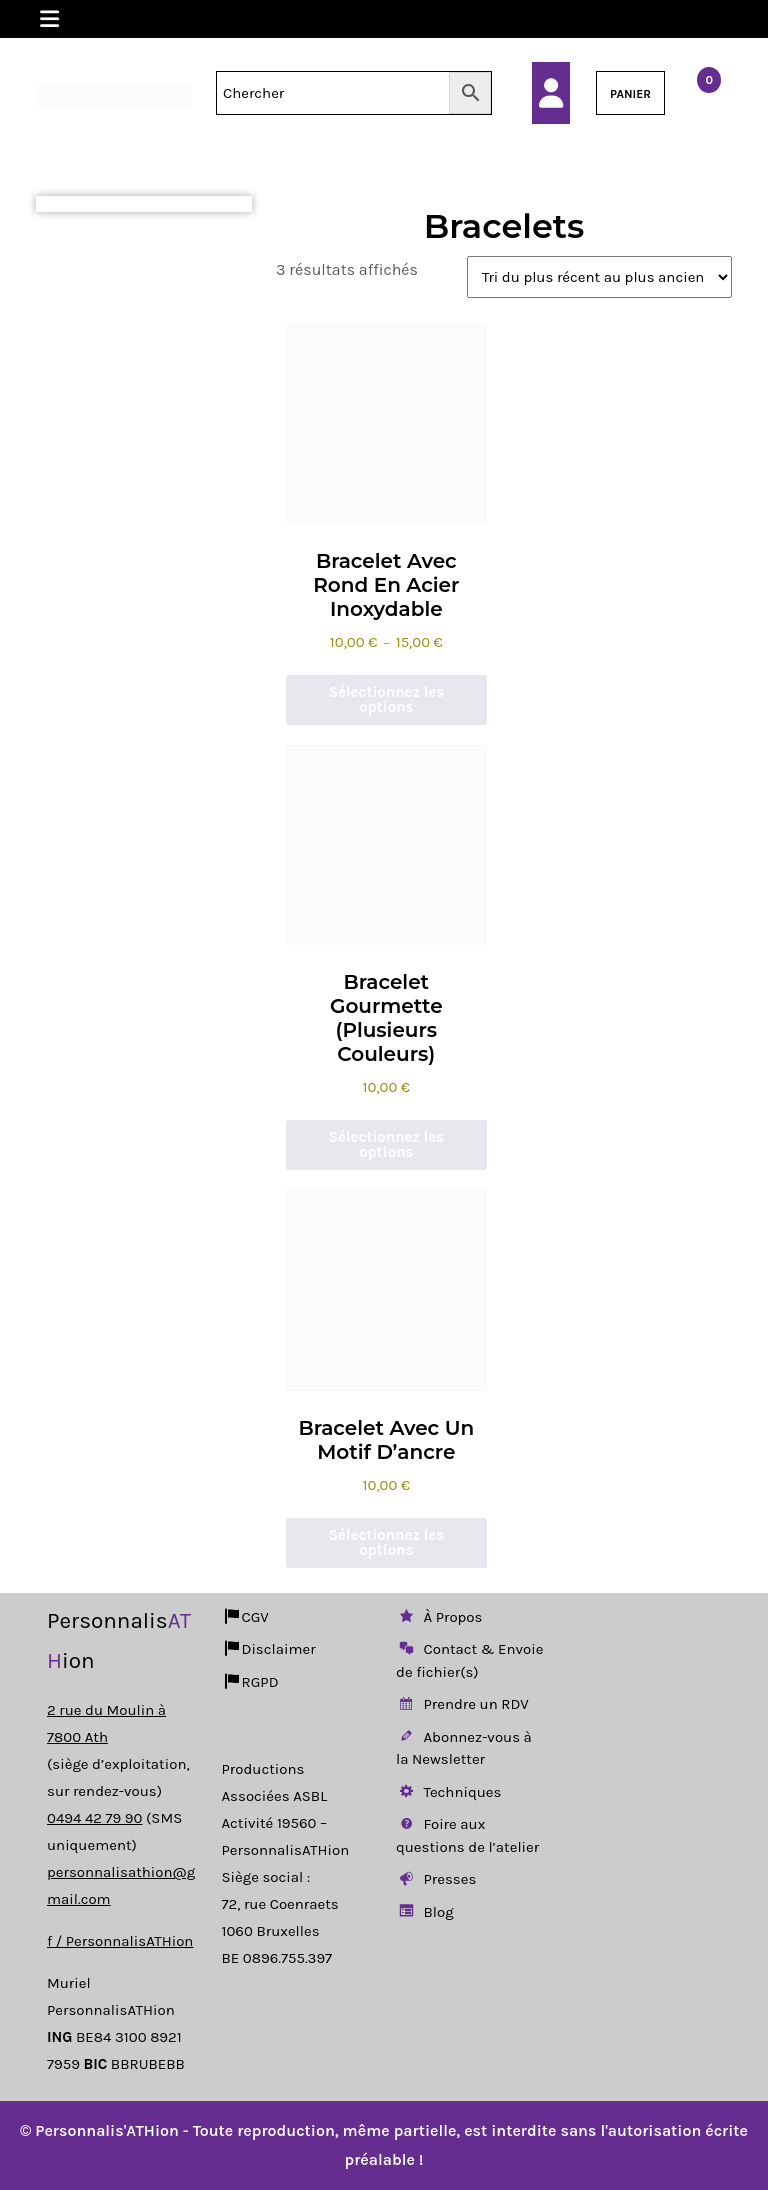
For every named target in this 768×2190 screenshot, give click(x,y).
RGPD (250, 1682)
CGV (245, 1617)
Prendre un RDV (462, 1704)
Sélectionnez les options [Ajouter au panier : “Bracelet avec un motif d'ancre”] (387, 1542)
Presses (436, 1879)
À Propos (439, 1617)
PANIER (630, 94)
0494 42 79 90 (94, 1818)
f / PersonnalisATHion (120, 1941)
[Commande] (599, 277)
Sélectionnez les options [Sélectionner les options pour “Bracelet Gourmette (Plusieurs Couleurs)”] (387, 1144)
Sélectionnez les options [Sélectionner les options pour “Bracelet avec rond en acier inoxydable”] (387, 699)
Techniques (448, 1792)
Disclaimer (269, 1649)
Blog (425, 1912)
